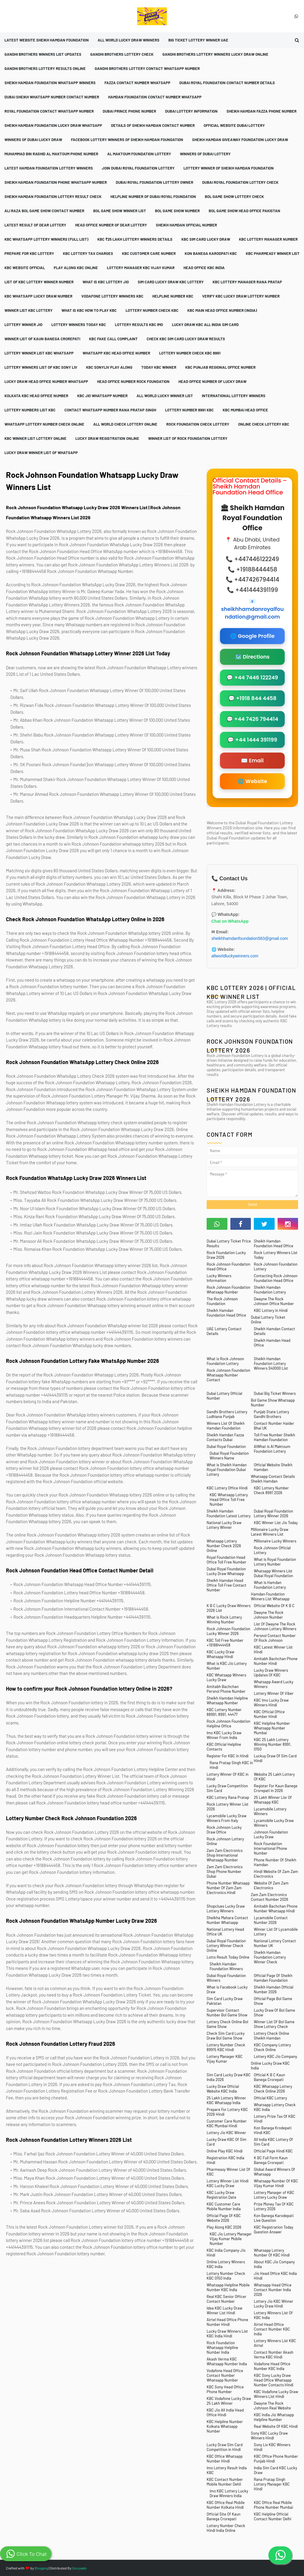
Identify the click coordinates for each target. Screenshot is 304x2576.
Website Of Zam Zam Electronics (271, 1885)
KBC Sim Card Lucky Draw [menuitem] (205, 239)
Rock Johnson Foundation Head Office (228, 1266)
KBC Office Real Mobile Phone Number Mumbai (273, 2505)
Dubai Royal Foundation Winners (226, 1978)
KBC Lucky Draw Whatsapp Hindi (220, 1654)
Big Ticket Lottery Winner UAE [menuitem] (198, 40)
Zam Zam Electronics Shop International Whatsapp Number (225, 1855)
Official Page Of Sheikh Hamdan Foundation (273, 1978)
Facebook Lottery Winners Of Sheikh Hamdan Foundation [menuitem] (127, 139)
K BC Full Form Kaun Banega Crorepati (271, 2160)
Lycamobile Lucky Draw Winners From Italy (226, 1818)
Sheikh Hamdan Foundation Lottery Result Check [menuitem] (53, 196)
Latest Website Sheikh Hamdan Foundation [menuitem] (46, 40)
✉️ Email (252, 760)
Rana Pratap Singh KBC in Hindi (231, 1765)
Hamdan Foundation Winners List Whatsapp (270, 1596)
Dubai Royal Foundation (226, 1446)
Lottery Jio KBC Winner (226, 2132)
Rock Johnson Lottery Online (225, 1841)
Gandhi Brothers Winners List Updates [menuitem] (42, 54)
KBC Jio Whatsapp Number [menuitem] (102, 395)
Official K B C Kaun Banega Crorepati (269, 2077)
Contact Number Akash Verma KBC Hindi (273, 2354)
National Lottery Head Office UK (225, 1931)
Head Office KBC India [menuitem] (204, 267)
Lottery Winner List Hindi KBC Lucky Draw (227, 2183)
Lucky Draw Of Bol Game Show (274, 2012)
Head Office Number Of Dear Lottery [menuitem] (111, 225)
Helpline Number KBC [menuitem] (172, 296)
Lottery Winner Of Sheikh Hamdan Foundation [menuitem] (228, 168)
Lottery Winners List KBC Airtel (275, 2343)
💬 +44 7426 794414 (252, 719)
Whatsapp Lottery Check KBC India (275, 2107)
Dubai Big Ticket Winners (275, 1393)
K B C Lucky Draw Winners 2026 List (229, 1608)
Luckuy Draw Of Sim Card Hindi (275, 1758)
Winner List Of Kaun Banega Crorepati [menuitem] (42, 338)
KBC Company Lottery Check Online (272, 2047)
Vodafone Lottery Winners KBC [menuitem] (112, 296)
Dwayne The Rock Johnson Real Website (272, 2405)
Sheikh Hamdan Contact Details (274, 1331)
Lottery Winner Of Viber (274, 1693)
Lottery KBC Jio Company (275, 2056)
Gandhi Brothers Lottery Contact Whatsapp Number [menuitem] (147, 68)
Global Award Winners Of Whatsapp (274, 2171)
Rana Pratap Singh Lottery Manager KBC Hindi (272, 2484)
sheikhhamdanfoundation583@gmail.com (249, 938)
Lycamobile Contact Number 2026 (271, 1920)
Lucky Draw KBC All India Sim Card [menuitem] (205, 324)
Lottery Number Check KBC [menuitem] (152, 310)
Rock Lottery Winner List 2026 (227, 1806)
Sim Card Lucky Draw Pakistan (225, 2001)
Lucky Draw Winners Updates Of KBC (271, 1672)
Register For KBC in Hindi (227, 1755)
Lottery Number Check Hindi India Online (226, 2528)
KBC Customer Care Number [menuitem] (149, 253)
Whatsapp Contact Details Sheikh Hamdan (273, 1478)
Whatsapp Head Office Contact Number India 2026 (273, 2290)
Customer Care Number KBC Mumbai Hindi (227, 2123)
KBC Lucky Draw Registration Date (221, 2195)
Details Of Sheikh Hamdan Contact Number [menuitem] (153, 125)
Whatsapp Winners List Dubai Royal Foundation (273, 1573)
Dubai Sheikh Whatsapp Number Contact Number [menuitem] (51, 97)
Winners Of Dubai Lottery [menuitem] (205, 153)
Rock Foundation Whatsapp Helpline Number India (222, 2347)
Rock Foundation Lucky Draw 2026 (226, 1255)
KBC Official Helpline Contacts (224, 1746)
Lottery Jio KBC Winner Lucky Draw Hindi (273, 2303)
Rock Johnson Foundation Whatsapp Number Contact (228, 1375)
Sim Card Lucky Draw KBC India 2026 (229, 2077)
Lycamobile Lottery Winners (270, 1811)
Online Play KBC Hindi (225, 2151)
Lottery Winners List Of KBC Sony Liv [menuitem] (40, 367)
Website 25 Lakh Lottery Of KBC (274, 1776)
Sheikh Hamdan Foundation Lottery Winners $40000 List (271, 1363)
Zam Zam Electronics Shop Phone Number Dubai (225, 1871)
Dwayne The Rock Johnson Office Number (274, 1301)
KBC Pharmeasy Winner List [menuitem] (273, 253)
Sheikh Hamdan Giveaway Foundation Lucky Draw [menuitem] (240, 139)
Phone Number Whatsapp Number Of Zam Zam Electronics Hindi (228, 1888)
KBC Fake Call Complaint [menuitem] (113, 338)
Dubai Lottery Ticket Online (268, 1319)
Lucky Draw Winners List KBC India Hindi (227, 2333)
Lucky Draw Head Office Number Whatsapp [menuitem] (46, 381)
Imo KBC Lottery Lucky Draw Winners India (229, 2493)
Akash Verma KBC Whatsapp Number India (227, 2361)
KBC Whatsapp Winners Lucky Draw (226, 1677)
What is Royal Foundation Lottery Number (275, 1561)
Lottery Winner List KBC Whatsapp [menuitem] (39, 353)
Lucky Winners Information (219, 1278)
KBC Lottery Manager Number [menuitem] (268, 239)
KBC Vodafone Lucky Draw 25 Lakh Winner (229, 2401)
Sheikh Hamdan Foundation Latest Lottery (229, 1513)
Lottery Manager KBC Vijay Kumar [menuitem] (141, 267)
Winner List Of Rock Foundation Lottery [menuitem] (187, 438)
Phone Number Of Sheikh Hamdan (275, 1862)
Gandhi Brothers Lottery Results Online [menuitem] (45, 68)
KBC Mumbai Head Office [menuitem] (245, 410)
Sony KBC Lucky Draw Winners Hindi (269, 2435)
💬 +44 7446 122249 (252, 677)
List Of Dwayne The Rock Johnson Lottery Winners (275, 1626)
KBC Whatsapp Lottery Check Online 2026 (273, 2088)
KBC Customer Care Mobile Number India (224, 2206)
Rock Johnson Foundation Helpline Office (228, 1723)
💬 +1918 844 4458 (252, 698)
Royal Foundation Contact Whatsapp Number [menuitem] (49, 111)
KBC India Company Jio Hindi (226, 2252)
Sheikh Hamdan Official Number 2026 (273, 1989)
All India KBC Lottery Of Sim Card (273, 2142)
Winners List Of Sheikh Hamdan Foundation (226, 1425)
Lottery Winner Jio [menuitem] (23, 324)
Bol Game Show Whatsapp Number (273, 1402)
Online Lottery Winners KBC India (226, 2264)
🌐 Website (252, 781)
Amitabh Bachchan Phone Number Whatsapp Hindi (275, 1908)
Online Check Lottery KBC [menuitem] (263, 424)
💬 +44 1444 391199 (252, 739)
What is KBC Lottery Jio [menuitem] (106, 282)
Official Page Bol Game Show (273, 2001)
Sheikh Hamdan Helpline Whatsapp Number (227, 1700)
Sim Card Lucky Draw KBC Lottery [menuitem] (171, 282)
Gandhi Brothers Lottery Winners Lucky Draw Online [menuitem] (215, 54)
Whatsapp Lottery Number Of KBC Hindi (272, 2252)
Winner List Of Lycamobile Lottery (276, 1931)
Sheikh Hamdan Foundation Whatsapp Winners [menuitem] (50, 82)
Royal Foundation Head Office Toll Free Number (226, 1559)
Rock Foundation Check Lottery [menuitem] (197, 424)
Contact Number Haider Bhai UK (274, 1425)
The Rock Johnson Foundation (222, 1301)
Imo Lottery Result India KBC (227, 2470)
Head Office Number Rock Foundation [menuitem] (133, 381)
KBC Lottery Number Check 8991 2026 (271, 1490)
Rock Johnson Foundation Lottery (275, 1266)
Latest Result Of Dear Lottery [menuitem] (35, 225)
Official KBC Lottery (270, 2098)
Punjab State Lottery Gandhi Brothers (271, 1414)
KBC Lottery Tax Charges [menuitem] (88, 253)
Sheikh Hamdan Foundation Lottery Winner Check (270, 1957)
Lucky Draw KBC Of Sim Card (226, 2142)
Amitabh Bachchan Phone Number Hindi (275, 1661)
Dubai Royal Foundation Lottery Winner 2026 (273, 1513)
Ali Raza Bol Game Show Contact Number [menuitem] (44, 210)
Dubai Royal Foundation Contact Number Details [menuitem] (227, 82)
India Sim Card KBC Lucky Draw (275, 2470)
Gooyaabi (79, 2568)
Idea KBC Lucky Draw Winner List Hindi (224, 2310)
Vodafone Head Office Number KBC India (272, 2366)
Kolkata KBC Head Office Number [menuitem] (36, 395)
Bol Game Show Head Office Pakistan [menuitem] (244, 210)
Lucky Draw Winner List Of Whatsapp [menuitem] (41, 452)
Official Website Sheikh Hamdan (273, 1467)
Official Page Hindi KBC (273, 2151)
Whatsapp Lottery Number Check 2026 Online (224, 1546)
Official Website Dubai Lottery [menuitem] (234, 125)
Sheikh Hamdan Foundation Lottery (270, 1289)
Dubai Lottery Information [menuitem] (191, 111)
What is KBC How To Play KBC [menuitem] (89, 310)
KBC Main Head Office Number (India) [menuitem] (222, 310)
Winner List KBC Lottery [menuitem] (28, 310)
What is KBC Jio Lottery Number (227, 1666)
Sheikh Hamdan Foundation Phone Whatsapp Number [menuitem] (55, 182)
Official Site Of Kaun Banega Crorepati (223, 2516)
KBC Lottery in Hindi (271, 1310)
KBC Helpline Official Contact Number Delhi (272, 2516)
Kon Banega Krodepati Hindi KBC (273, 2130)
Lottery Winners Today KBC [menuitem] (78, 324)
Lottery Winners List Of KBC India (273, 2315)
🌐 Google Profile (252, 636)
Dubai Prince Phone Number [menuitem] (129, 111)
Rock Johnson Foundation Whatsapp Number (228, 1289)
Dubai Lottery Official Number (224, 1395)
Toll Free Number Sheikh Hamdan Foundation (274, 1437)
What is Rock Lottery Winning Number (224, 1619)
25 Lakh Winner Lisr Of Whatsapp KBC (273, 1799)
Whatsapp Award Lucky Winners (273, 1684)
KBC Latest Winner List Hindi (273, 1649)
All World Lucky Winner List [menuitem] (165, 395)
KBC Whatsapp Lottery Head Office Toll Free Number (229, 1499)
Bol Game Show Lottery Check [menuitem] (234, 196)
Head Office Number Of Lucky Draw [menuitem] (212, 381)
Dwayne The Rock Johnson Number (269, 1615)
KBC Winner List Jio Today (276, 1522)
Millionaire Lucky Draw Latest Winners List (269, 1532)
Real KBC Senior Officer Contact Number (226, 2299)
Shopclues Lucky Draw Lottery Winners (226, 1908)
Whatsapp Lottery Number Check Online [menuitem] (44, 424)
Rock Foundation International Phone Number (270, 1848)
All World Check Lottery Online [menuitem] (125, 424)
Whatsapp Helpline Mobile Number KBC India (228, 2287)
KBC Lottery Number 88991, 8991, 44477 (224, 1712)
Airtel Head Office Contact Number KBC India (272, 2329)
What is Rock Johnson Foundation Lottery (225, 1361)
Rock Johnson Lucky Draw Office (224, 1829)
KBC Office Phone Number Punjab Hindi (276, 2458)
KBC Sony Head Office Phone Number (225, 2389)
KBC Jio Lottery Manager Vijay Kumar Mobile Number (231, 2239)
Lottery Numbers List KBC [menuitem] (30, 410)
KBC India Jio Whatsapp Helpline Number (274, 2417)
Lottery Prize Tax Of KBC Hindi (274, 2118)
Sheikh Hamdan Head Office (272, 1342)
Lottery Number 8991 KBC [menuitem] (189, 410)
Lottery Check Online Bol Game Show (227, 2024)
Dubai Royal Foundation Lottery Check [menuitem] (240, 182)
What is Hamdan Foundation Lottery (270, 1585)
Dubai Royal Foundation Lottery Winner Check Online (226, 1945)
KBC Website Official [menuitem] (24, 267)
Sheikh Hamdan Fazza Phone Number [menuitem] (262, 111)
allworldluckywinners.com (235, 956)
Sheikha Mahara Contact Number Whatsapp (227, 1920)
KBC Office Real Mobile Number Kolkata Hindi (226, 2505)
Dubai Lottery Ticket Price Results (229, 1243)
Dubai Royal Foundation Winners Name (229, 1455)
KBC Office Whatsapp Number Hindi (225, 2458)
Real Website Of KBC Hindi (276, 2426)
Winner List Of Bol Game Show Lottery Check (274, 2024)
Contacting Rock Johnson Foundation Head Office (275, 1278)
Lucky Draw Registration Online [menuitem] (107, 438)
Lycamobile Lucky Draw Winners (274, 1823)
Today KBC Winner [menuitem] (158, 367)
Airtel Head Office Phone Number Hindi (227, 2322)
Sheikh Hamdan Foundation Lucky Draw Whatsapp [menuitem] (53, 125)
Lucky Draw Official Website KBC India (223, 2088)
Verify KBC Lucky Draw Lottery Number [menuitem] (241, 296)
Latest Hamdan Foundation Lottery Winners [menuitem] (48, 168)
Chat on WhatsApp (229, 921)
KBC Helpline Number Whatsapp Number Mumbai (272, 1728)
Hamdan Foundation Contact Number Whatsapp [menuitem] (155, 97)
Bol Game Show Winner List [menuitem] (119, 210)
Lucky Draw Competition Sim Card (227, 1788)
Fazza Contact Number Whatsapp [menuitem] (137, 82)
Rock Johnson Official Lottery (272, 1550)
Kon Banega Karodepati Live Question (274, 2218)
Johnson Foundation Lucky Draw (271, 1834)
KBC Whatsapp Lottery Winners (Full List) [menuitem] (46, 239)
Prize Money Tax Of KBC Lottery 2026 (274, 2206)
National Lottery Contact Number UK (275, 1943)
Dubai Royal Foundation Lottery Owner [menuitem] (154, 182)
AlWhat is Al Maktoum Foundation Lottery (272, 1449)
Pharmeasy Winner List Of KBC (228, 2171)
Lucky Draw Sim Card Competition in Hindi (225, 2447)
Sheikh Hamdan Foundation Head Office (273, 1243)
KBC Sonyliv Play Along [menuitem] (109, 367)
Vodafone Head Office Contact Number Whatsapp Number (225, 2375)
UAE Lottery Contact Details (224, 1331)
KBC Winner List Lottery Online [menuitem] (35, 438)
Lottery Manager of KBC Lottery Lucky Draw (274, 2195)
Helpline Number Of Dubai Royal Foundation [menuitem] (153, 196)
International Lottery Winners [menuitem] (233, 395)
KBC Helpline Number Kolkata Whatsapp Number (225, 2426)
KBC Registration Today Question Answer (273, 2229)
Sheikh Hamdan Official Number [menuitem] (186, 225)
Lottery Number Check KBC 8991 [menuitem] (190, 353)
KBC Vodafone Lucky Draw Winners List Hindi (276, 2394)
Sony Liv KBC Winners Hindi (272, 2447)
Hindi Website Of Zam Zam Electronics (276, 1874)
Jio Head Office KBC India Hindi (275, 2275)
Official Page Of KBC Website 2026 (224, 2218)
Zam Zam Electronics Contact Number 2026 (269, 1897)
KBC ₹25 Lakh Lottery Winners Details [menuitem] (134, 239)
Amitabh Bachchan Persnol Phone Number (226, 1689)
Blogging (41, 2568)
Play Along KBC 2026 (224, 2227)
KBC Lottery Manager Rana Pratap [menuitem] (247, 282)
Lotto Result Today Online (228, 1957)
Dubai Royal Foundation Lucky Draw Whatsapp (226, 1571)
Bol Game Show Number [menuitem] (177, 210)
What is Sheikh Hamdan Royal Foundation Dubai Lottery (227, 1469)
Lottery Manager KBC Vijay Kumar (225, 2059)
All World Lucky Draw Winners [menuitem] (128, 40)
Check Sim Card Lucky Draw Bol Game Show (226, 2035)
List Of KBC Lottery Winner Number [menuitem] (39, 282)
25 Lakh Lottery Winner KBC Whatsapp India (226, 2100)
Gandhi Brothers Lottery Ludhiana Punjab (227, 1414)
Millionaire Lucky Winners (275, 1541)
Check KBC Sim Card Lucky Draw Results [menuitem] (186, 338)
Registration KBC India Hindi (225, 2160)
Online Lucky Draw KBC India (270, 2065)
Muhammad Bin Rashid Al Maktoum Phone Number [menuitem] (51, 153)
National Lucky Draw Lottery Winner (224, 1525)
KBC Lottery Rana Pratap (228, 1797)
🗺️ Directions (252, 656)
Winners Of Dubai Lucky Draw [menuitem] (33, 139)
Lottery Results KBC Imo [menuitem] (139, 324)
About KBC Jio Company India (274, 2264)
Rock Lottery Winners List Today (275, 1255)
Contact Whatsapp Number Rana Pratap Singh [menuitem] (110, 410)
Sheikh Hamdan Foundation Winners (226, 1966)
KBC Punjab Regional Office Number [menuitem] (220, 367)
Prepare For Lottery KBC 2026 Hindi (227, 2112)
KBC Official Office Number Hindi (269, 1714)
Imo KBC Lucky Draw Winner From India (224, 1735)
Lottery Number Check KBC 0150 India (226, 2275)
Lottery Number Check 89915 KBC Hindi (226, 2047)
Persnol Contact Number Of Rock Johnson (275, 1638)
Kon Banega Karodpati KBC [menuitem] (211, 253)
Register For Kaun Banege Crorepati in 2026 (275, 1788)
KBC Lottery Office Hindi (227, 1488)
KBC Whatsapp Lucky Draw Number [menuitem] (38, 296)
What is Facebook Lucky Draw (227, 1989)
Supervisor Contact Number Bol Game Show (227, 2012)
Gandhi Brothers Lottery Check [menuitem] (121, 54)
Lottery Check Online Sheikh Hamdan (271, 2035)
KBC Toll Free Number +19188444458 (225, 1642)
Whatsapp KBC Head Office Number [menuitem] (116, 353)
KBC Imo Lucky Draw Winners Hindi (271, 1702)
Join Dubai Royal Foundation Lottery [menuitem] (138, 168)
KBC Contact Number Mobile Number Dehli (225, 2481)
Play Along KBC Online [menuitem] (76, 267)
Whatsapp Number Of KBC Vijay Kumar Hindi (276, 2183)
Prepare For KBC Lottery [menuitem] (29, 253)
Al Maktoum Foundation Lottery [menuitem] (139, 153)
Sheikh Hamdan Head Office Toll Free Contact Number (226, 1585)
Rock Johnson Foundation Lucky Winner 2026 (228, 1631)
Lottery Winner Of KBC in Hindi (227, 1776)
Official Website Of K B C (274, 1605)
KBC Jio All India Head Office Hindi (225, 2412)
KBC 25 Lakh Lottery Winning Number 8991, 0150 (272, 1744)
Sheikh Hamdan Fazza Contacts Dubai (225, 1437)
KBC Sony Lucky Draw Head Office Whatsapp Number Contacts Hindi (273, 2380)
